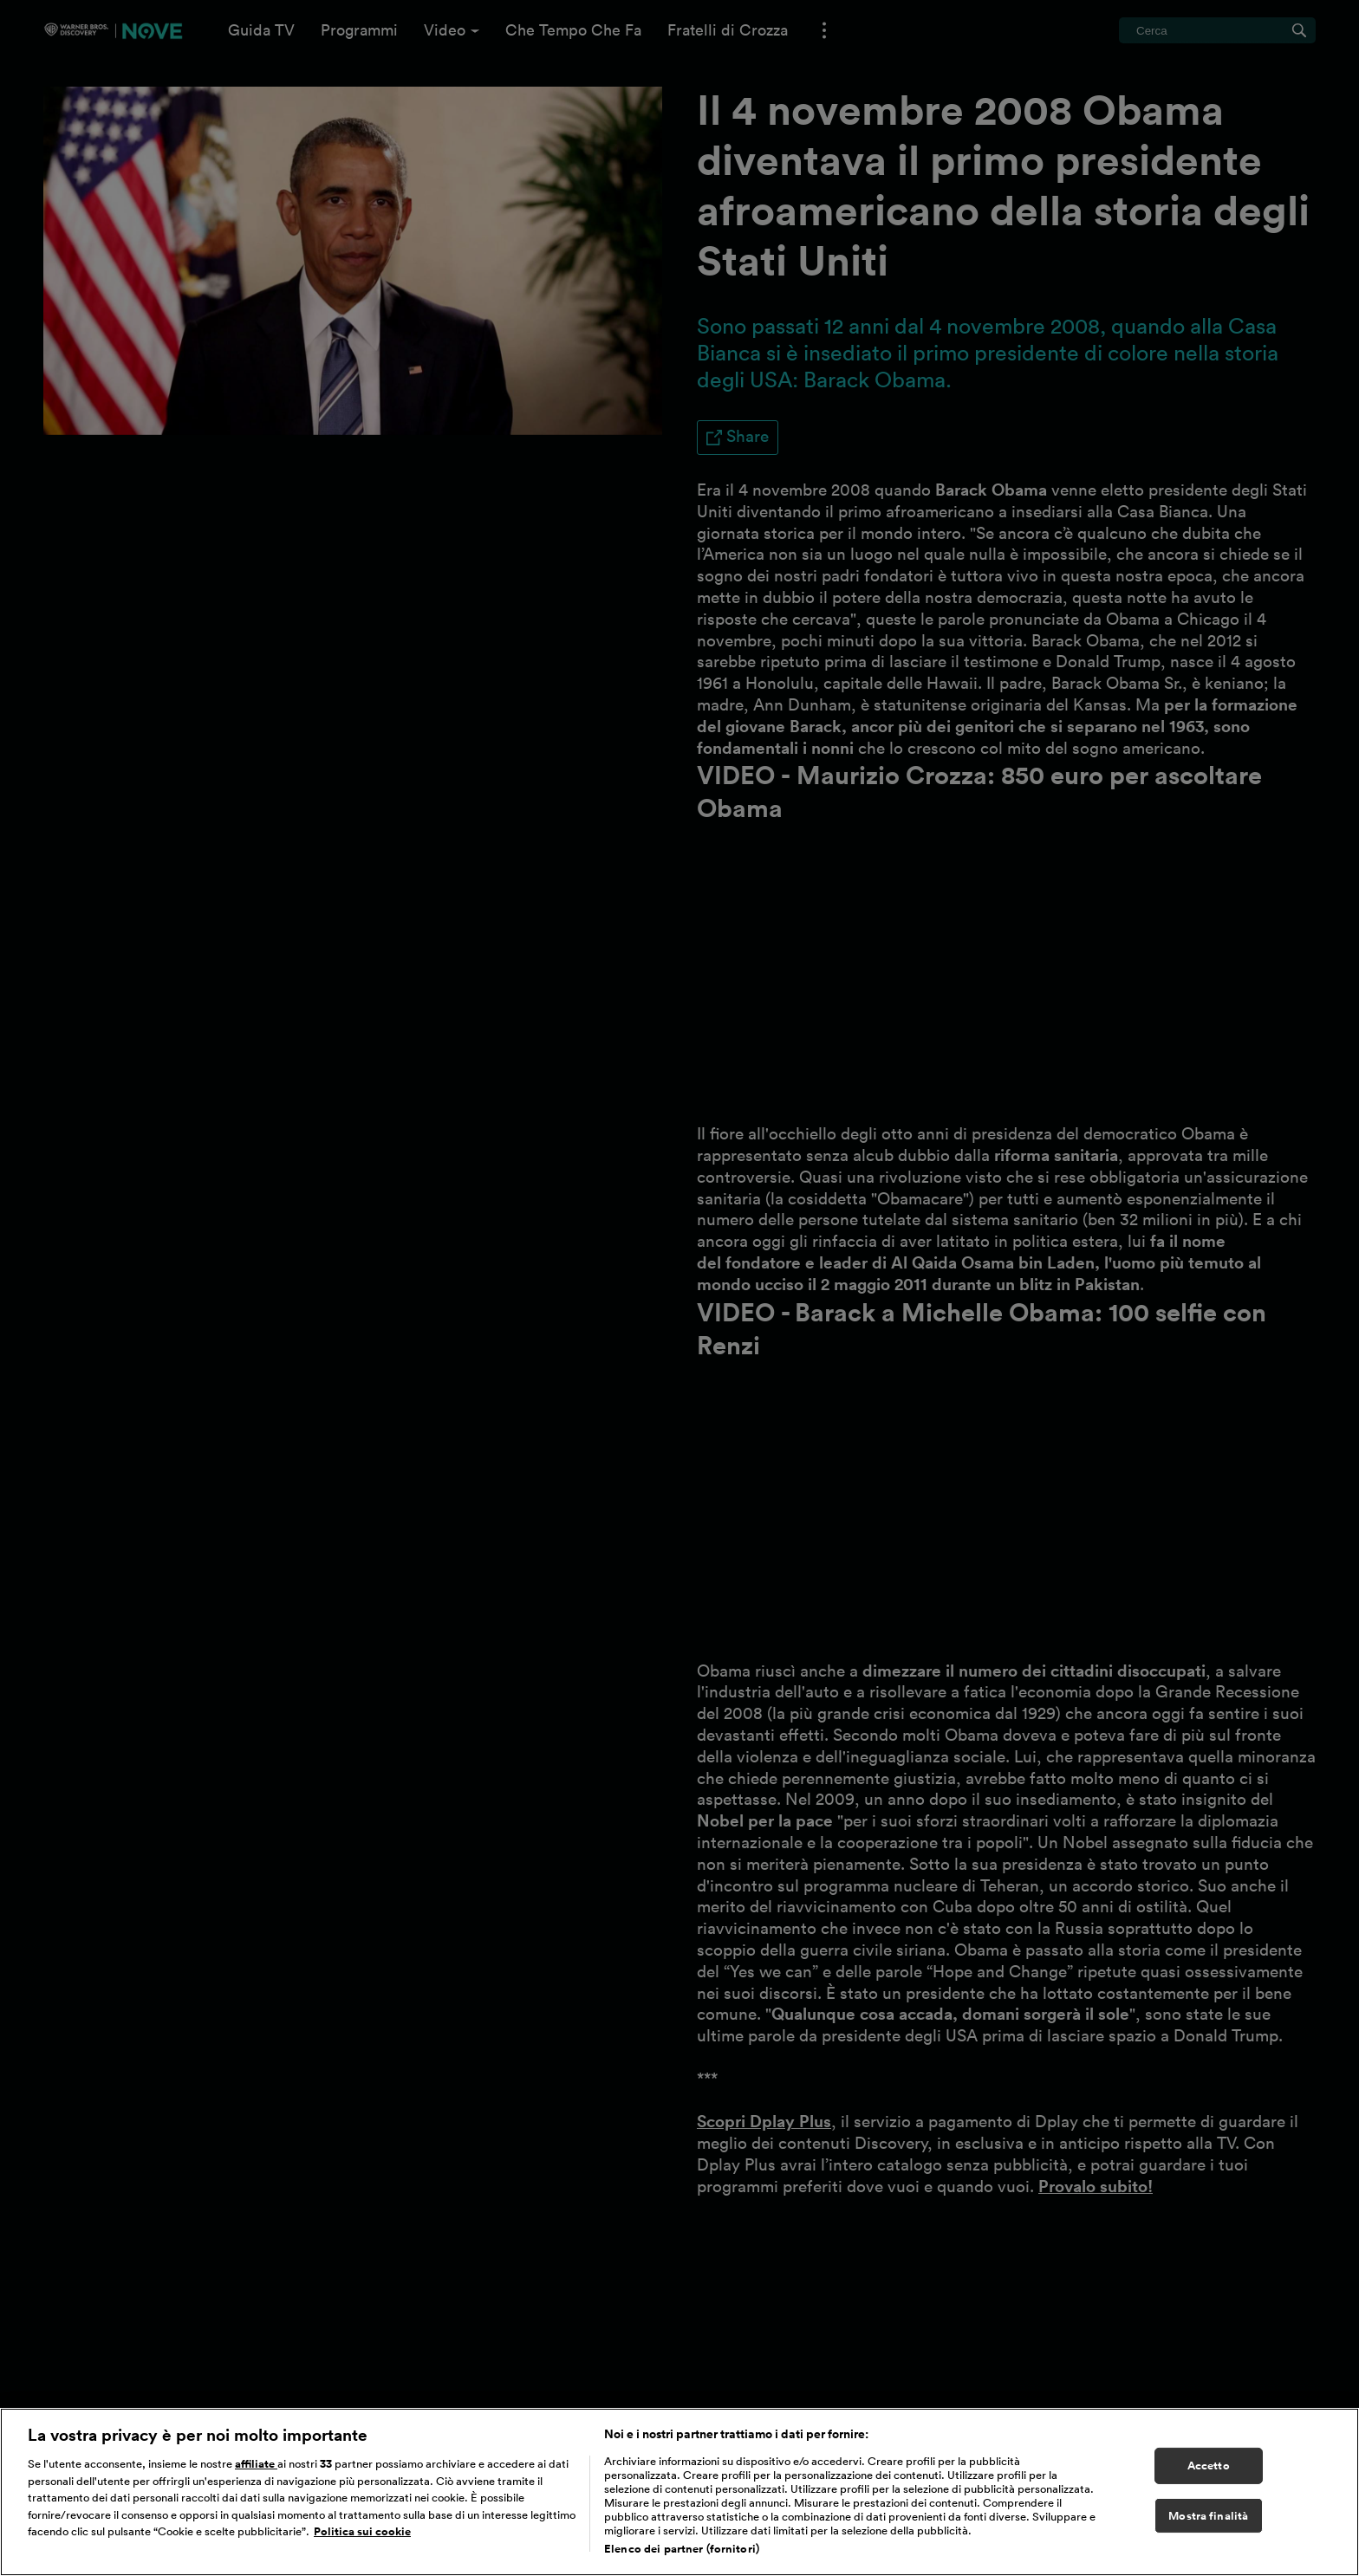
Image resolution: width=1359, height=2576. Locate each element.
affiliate (256, 2463)
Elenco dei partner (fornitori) (681, 2548)
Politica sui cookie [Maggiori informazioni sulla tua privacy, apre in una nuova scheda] (362, 2531)
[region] (679, 2492)
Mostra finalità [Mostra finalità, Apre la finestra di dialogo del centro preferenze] (1208, 2515)
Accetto (1208, 2465)
